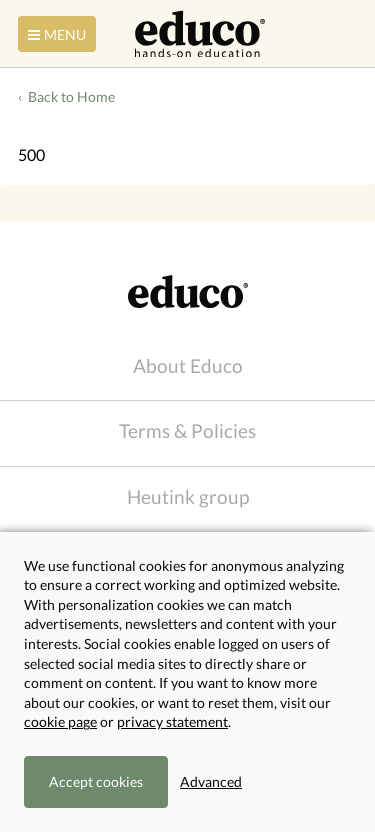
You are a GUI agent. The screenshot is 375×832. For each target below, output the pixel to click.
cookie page (60, 721)
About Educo (188, 365)
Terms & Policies (187, 430)
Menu (55, 34)
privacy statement (172, 721)
